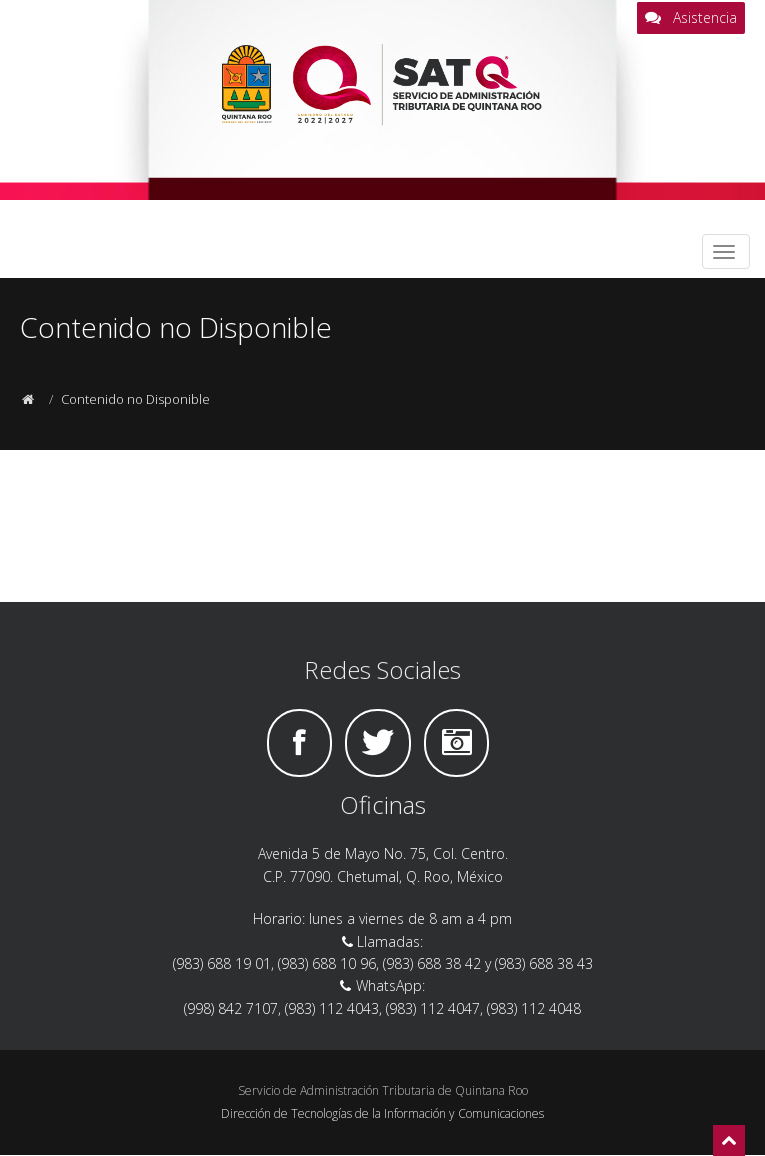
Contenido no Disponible (135, 399)
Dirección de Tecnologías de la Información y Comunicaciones (382, 1113)
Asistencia (691, 18)
